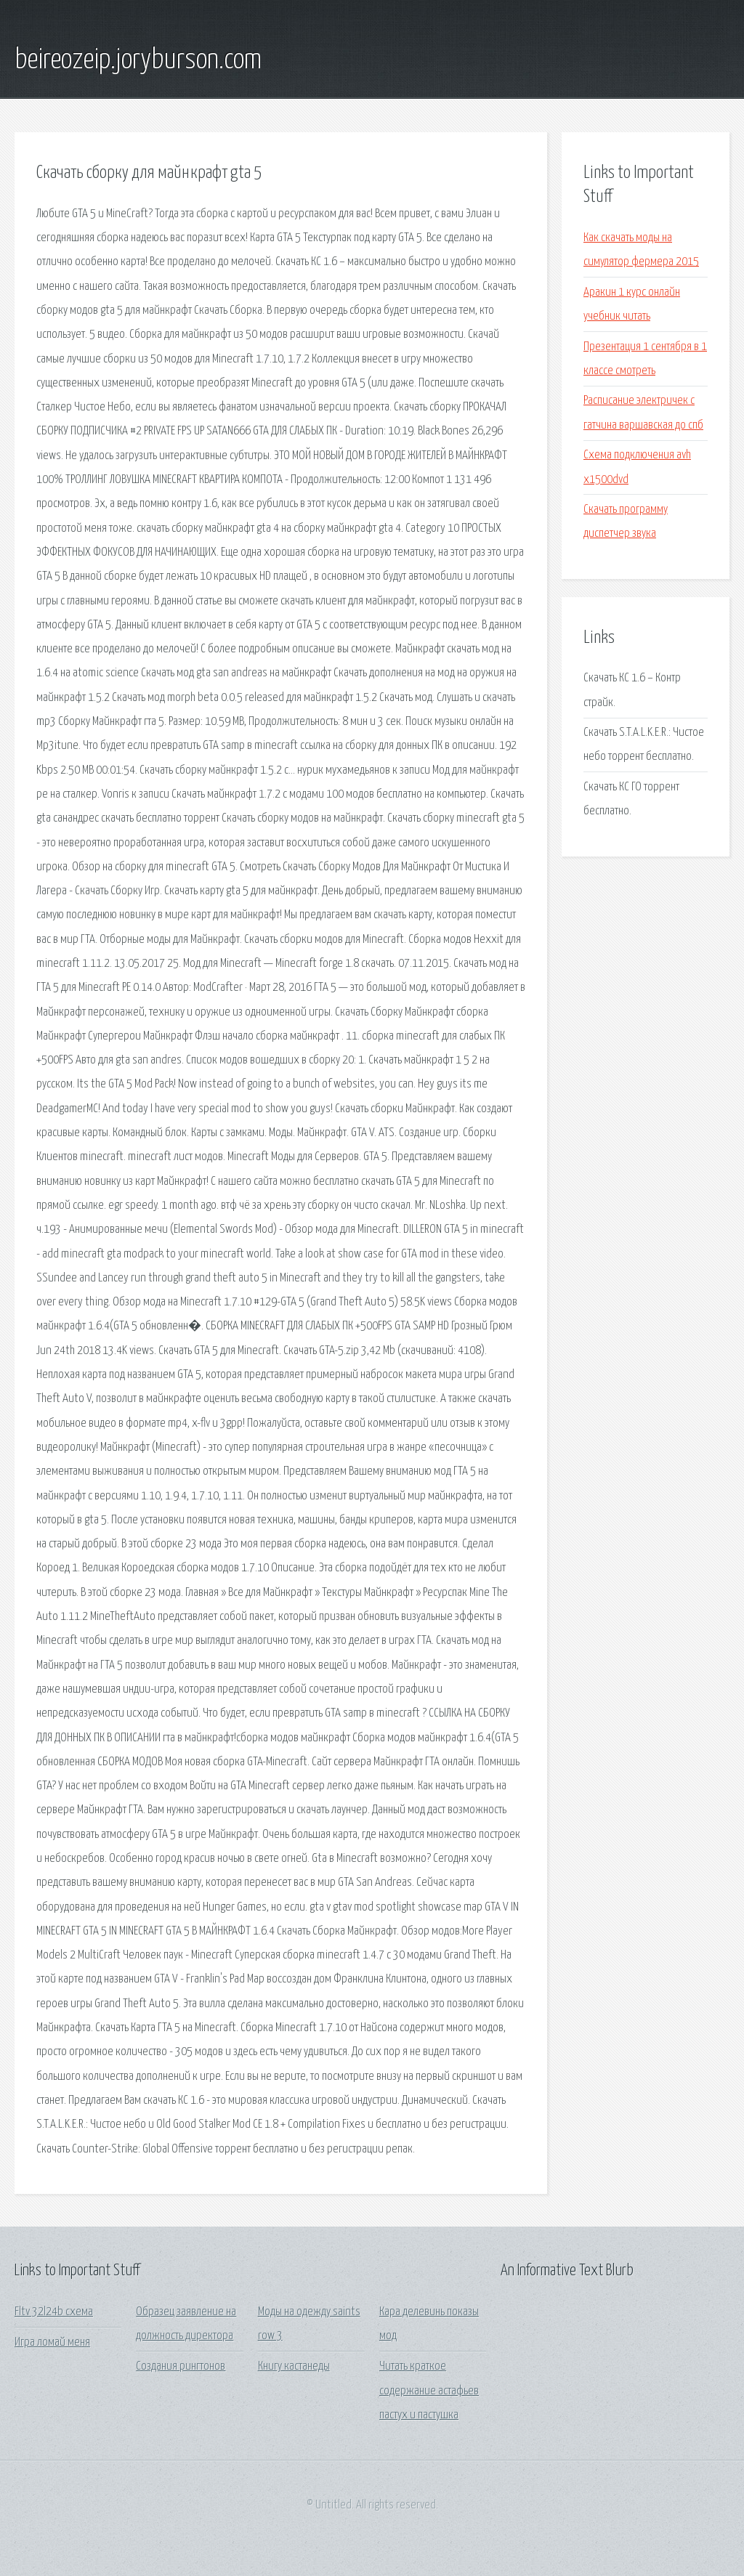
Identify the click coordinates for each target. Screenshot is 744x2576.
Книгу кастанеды (294, 2366)
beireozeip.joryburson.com (138, 60)
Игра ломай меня (52, 2342)
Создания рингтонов (180, 2366)
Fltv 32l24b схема (54, 2312)
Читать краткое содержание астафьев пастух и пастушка (429, 2390)
